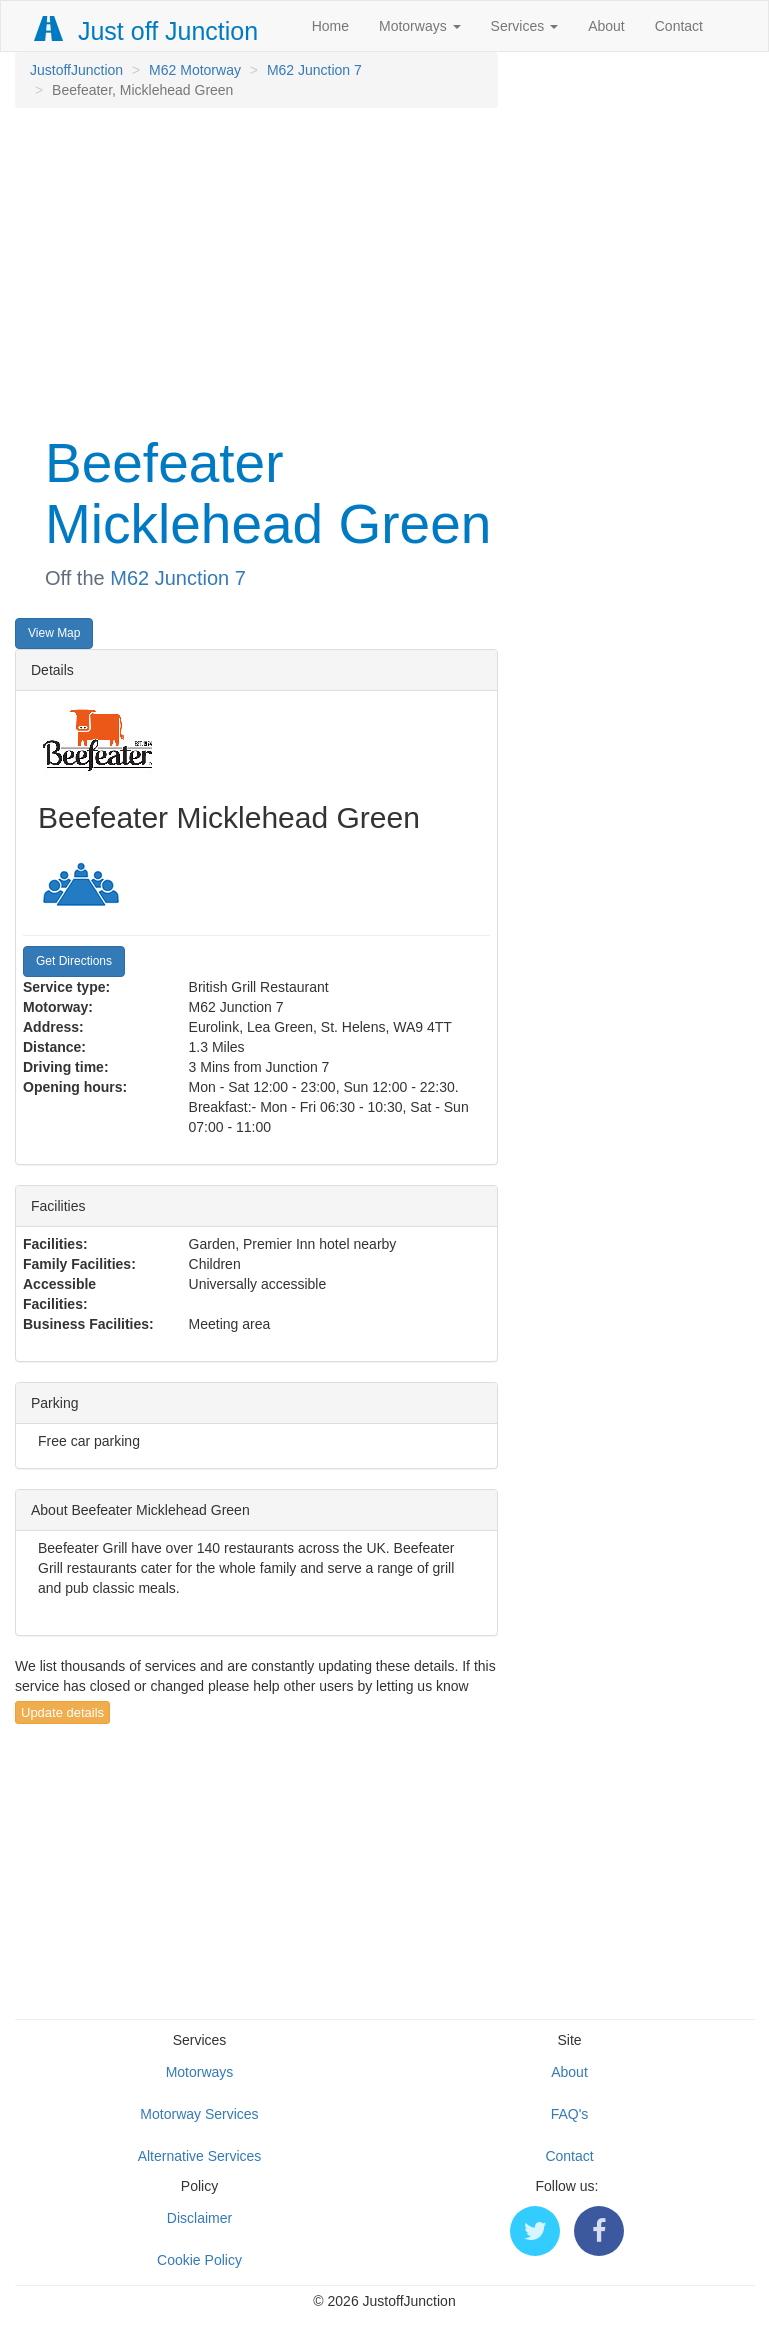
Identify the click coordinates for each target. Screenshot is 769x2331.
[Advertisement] (256, 268)
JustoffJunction (76, 70)
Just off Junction (147, 31)
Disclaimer (199, 2218)
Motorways (420, 26)
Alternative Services (200, 2156)
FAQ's (570, 2114)
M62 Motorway (195, 70)
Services (525, 26)
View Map (54, 633)
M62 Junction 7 (314, 70)
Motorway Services (199, 2114)
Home (330, 26)
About (606, 26)
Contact (679, 26)
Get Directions (74, 961)
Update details (62, 1712)
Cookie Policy (199, 2260)
